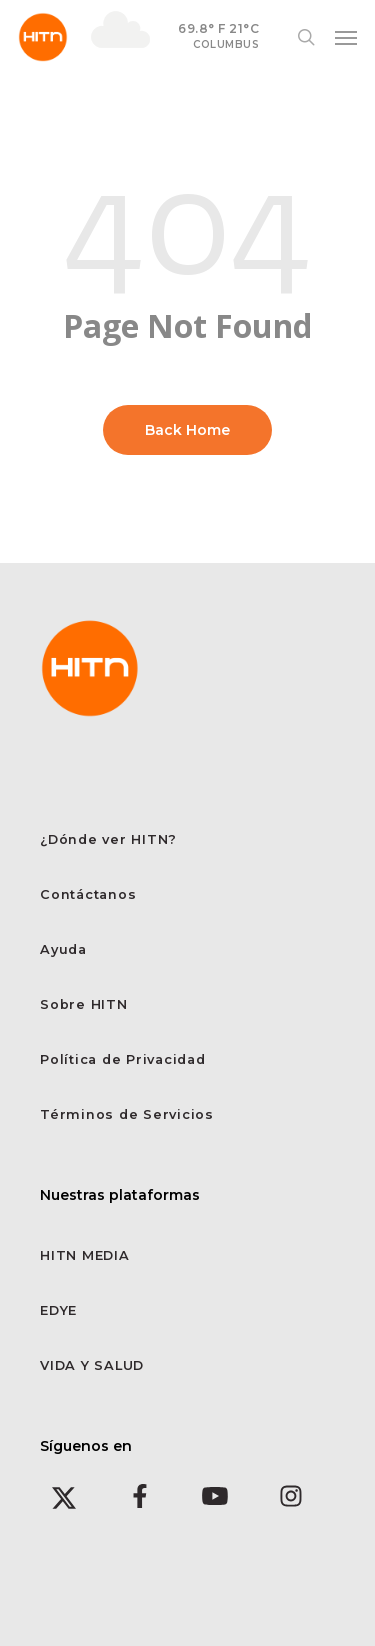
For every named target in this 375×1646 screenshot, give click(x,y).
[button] (346, 37)
